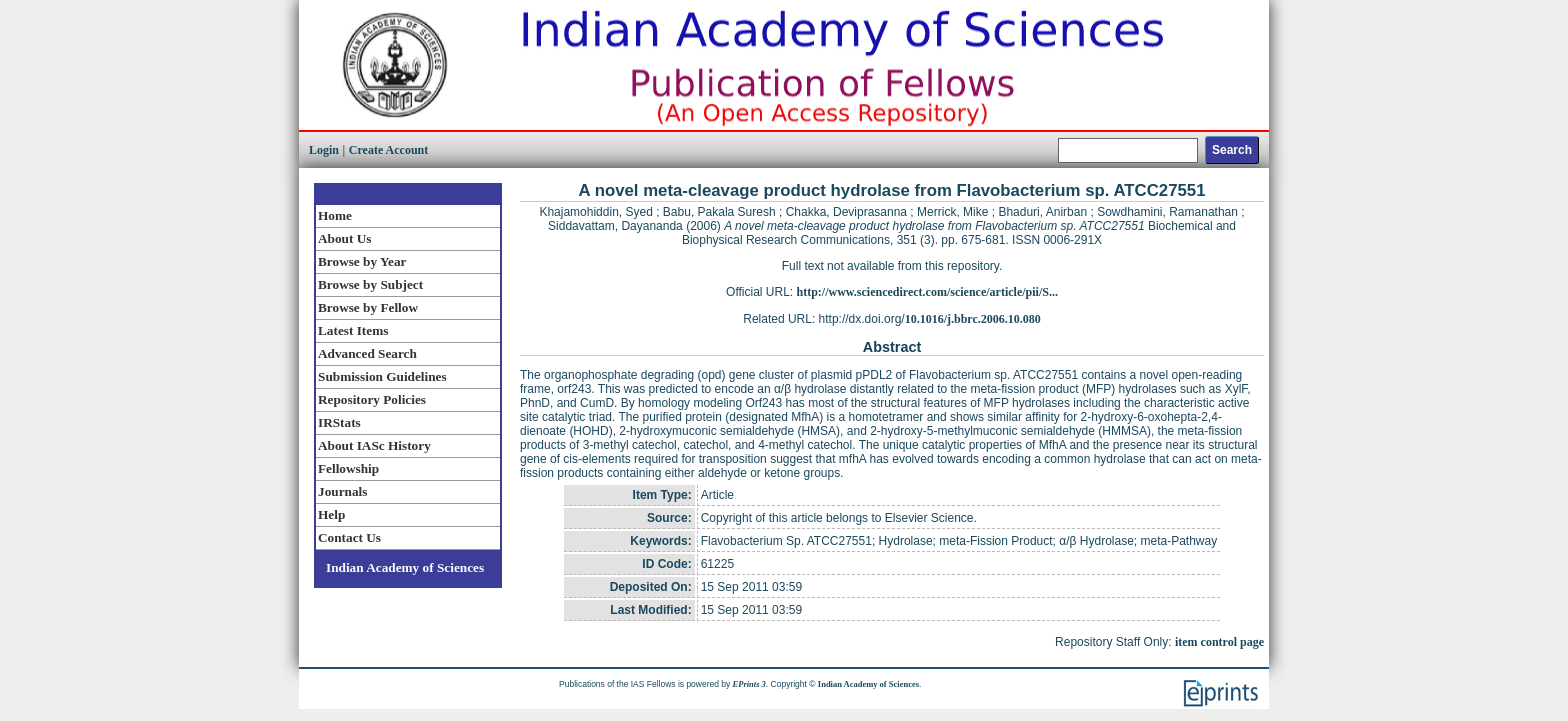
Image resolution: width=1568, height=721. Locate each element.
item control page (1219, 642)
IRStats (339, 422)
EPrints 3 (749, 684)
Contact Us (349, 537)
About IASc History (374, 445)
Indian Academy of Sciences (405, 567)
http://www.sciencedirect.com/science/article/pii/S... (927, 292)
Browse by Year (362, 261)
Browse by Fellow (368, 307)
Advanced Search (367, 353)
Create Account (388, 150)
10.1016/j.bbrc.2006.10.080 (973, 319)
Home (335, 215)
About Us (344, 238)
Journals (342, 491)
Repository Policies (372, 399)
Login (324, 150)
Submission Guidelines (382, 376)
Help (331, 514)
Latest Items (353, 330)
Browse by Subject (370, 284)
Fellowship (348, 468)
